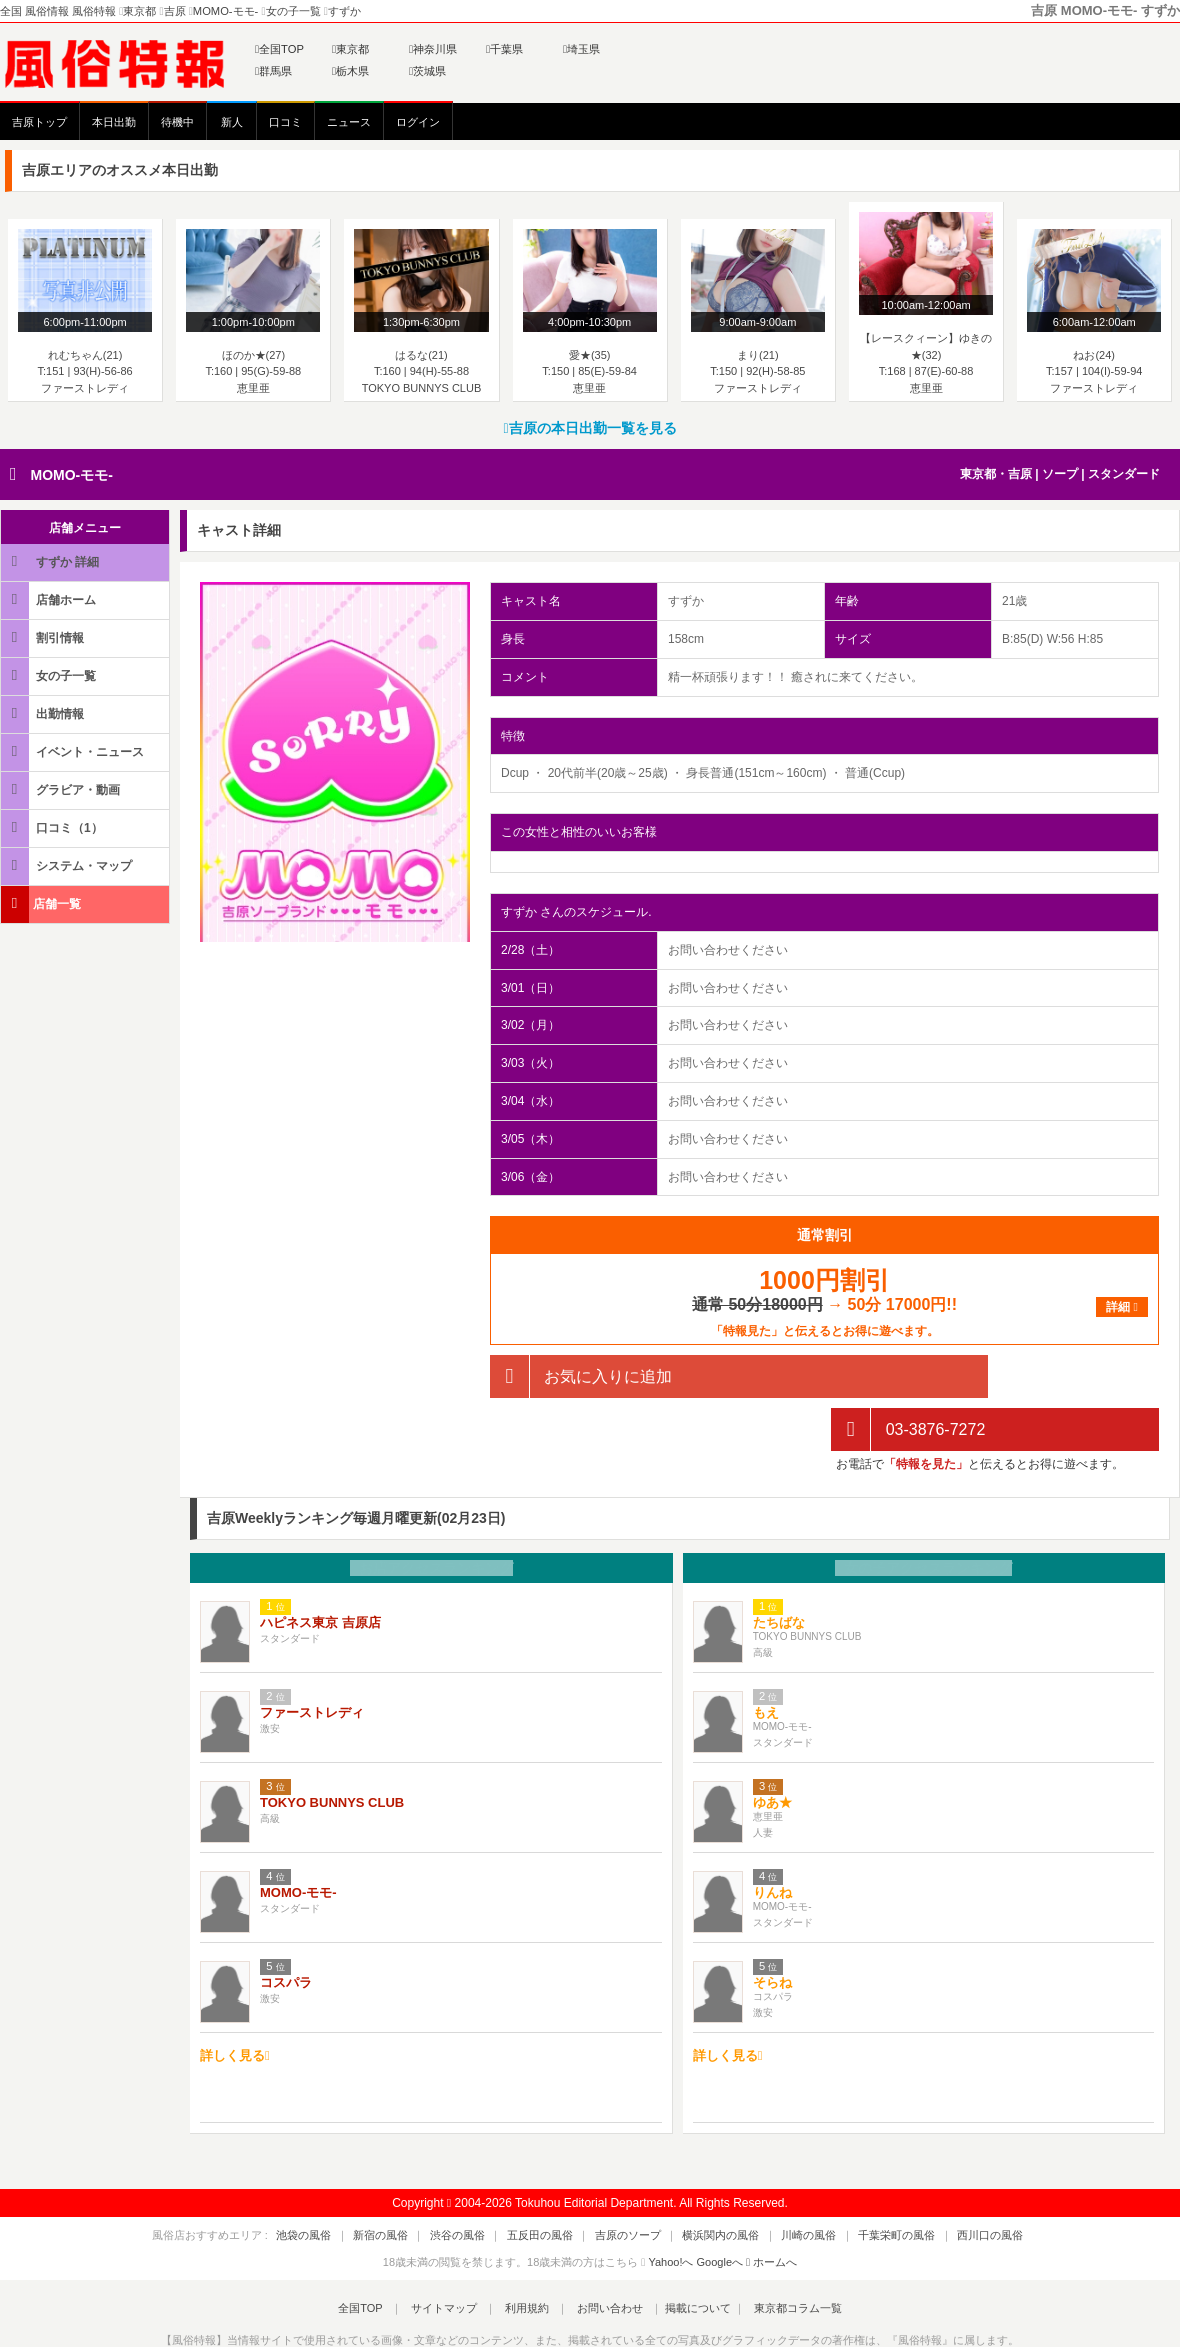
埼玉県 (581, 49)
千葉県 (504, 49)
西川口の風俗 (947, 2183)
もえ (766, 1659)
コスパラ (286, 1929)
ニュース (349, 122)
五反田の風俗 (551, 2183)
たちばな (779, 1569)
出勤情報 (44, 713)
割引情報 (44, 637)
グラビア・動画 (62, 789)
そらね (772, 1929)
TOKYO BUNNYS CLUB (332, 1749)
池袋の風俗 (347, 2183)
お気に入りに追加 (581, 1376)
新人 (232, 122)
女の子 (923, 1516)
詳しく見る (235, 2003)
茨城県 (427, 71)
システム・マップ (68, 865)
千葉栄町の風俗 (864, 2183)
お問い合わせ (599, 2256)
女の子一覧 (50, 675)
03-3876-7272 (908, 1376)
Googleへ (720, 2209)
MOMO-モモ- (71, 475)
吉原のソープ (628, 2183)
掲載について (682, 2256)
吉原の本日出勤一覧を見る (589, 428)
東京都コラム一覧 (776, 2256)
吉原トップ (39, 122)
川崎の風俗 (787, 2183)
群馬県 (273, 71)
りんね (772, 1839)
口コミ (285, 122)
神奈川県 (433, 49)
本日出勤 (114, 122)
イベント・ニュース (74, 751)
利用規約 (527, 2256)
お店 (431, 1516)
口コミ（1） (53, 827)
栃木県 (350, 71)
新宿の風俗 (413, 2183)
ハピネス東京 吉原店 (320, 1569)
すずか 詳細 (51, 561)
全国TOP (279, 49)
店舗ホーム (50, 599)
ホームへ (771, 2209)
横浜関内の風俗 (710, 2183)
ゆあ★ (772, 1749)
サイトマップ (454, 2256)
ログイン (418, 122)
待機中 (177, 122)
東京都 (350, 49)
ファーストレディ (312, 1659)
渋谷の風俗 (479, 2183)
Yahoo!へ (670, 2209)
